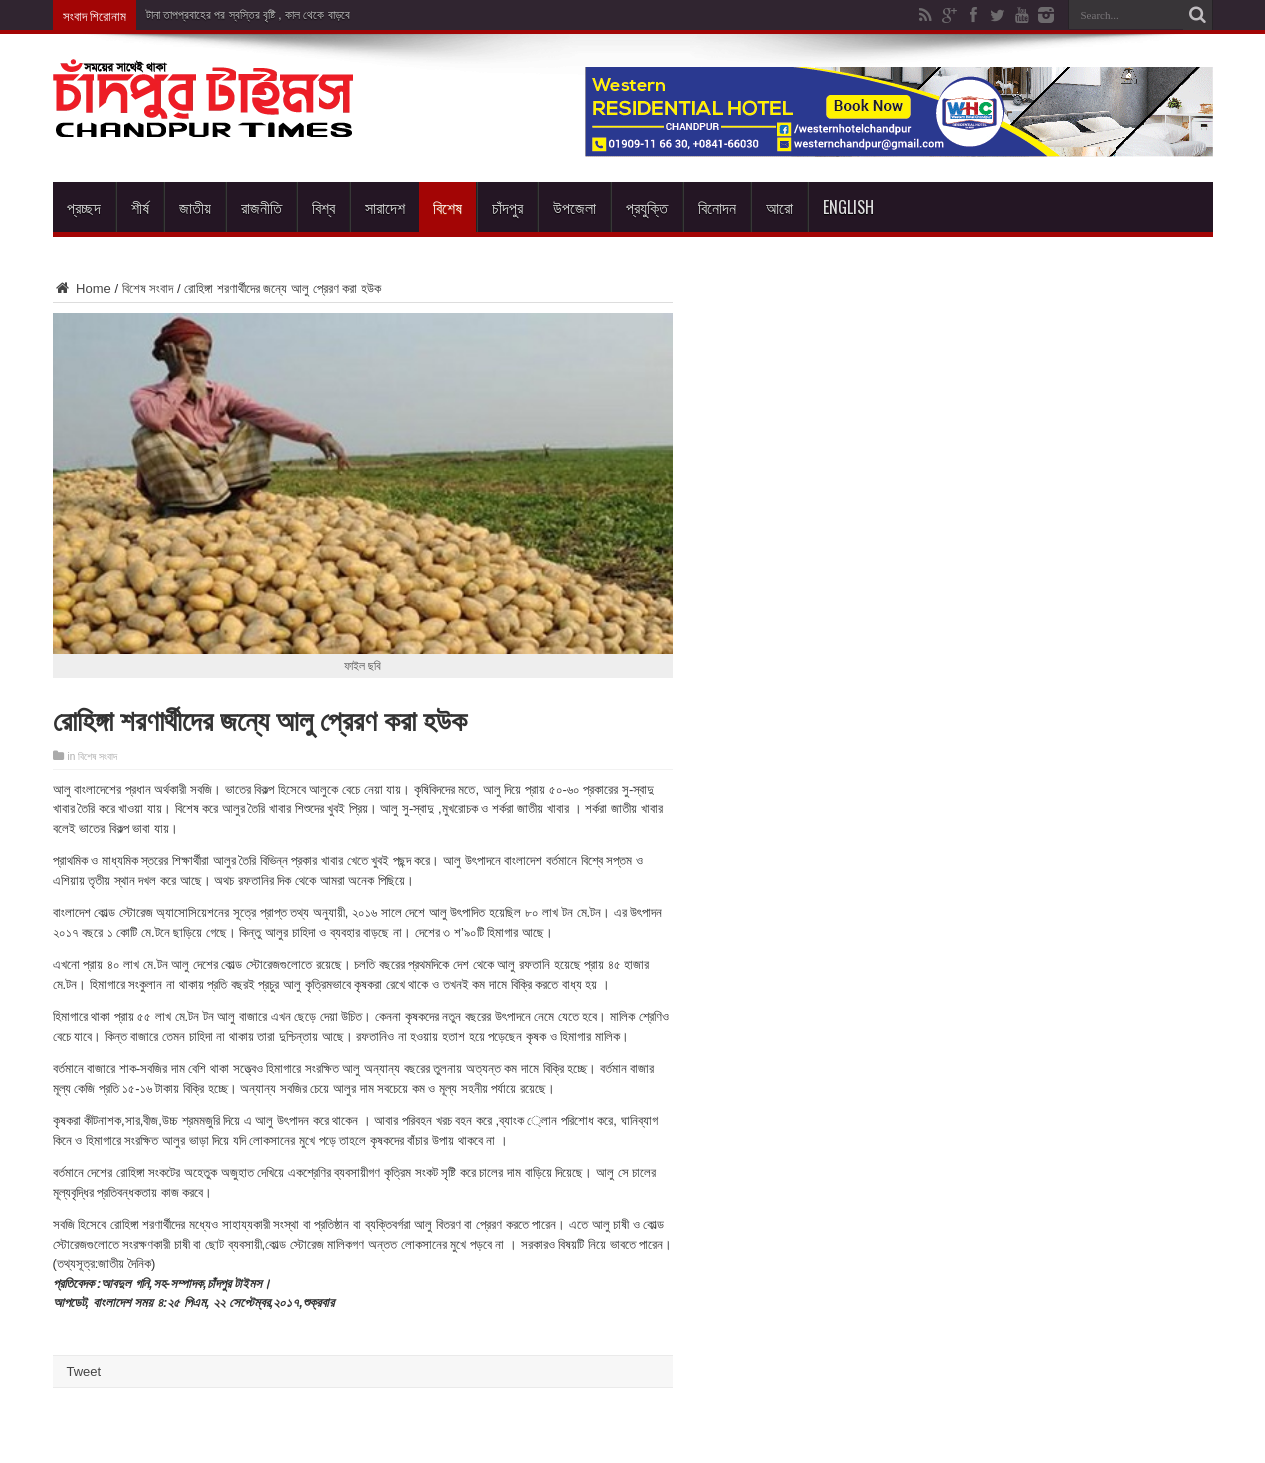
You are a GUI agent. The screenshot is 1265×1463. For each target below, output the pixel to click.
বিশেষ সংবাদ (148, 288)
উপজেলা (574, 207)
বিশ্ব (323, 207)
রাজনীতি (261, 207)
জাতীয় (195, 207)
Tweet (84, 1371)
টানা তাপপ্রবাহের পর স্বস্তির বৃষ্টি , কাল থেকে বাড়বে (248, 15)
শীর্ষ (140, 207)
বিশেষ (447, 207)
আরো (779, 207)
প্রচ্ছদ (84, 207)
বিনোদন (717, 207)
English (848, 207)
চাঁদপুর (507, 207)
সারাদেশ (385, 207)
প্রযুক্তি (647, 207)
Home (82, 288)
